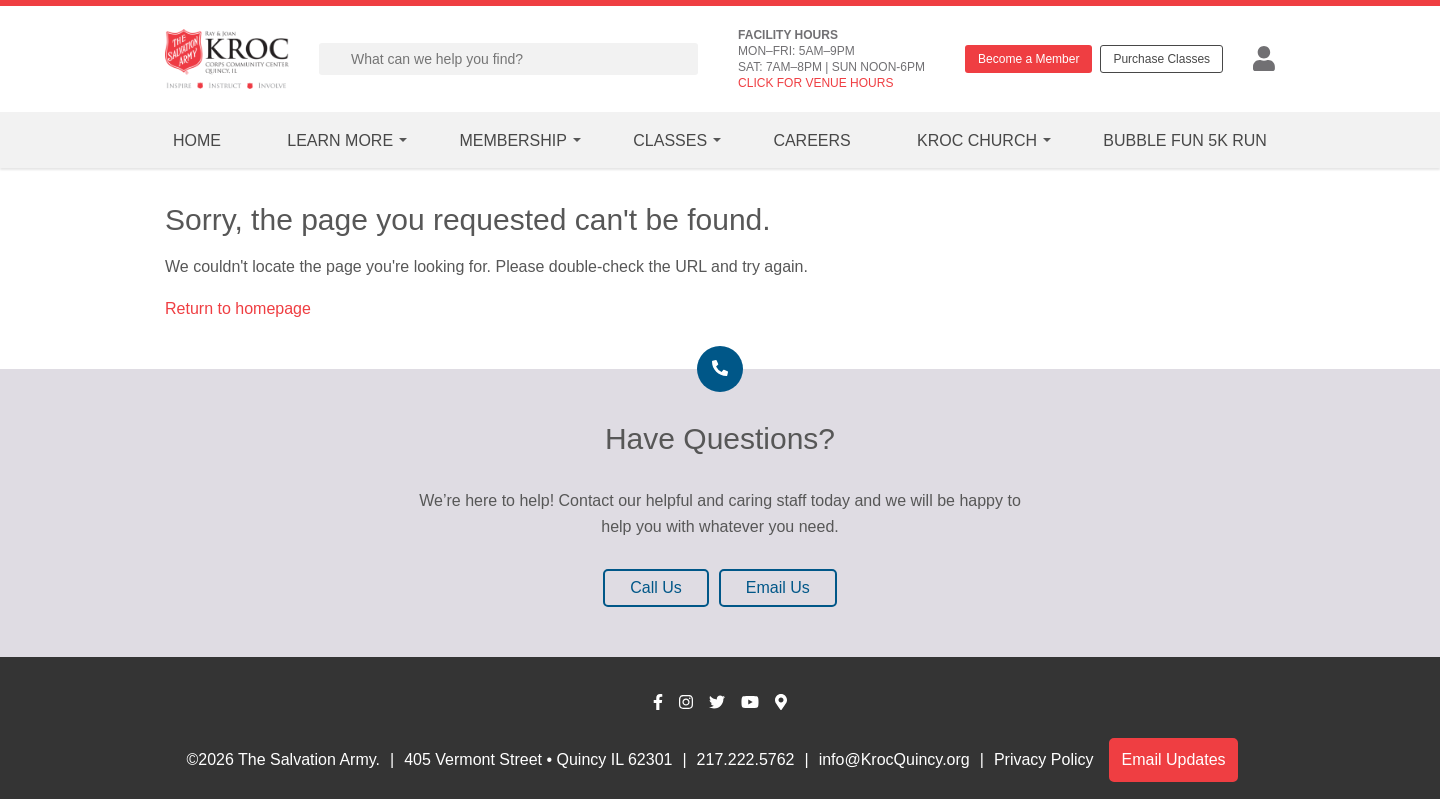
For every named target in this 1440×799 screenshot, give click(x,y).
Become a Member (1028, 59)
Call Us (656, 587)
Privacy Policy (1044, 759)
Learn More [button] (340, 140)
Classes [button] (670, 140)
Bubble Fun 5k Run (1185, 140)
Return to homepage (238, 308)
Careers (811, 140)
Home (197, 140)
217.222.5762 (746, 759)
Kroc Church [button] (977, 140)
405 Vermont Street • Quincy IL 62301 (538, 759)
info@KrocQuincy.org (894, 759)
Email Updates (1173, 759)
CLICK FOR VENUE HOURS (815, 83)
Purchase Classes (1161, 59)
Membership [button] (513, 140)
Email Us (778, 587)
